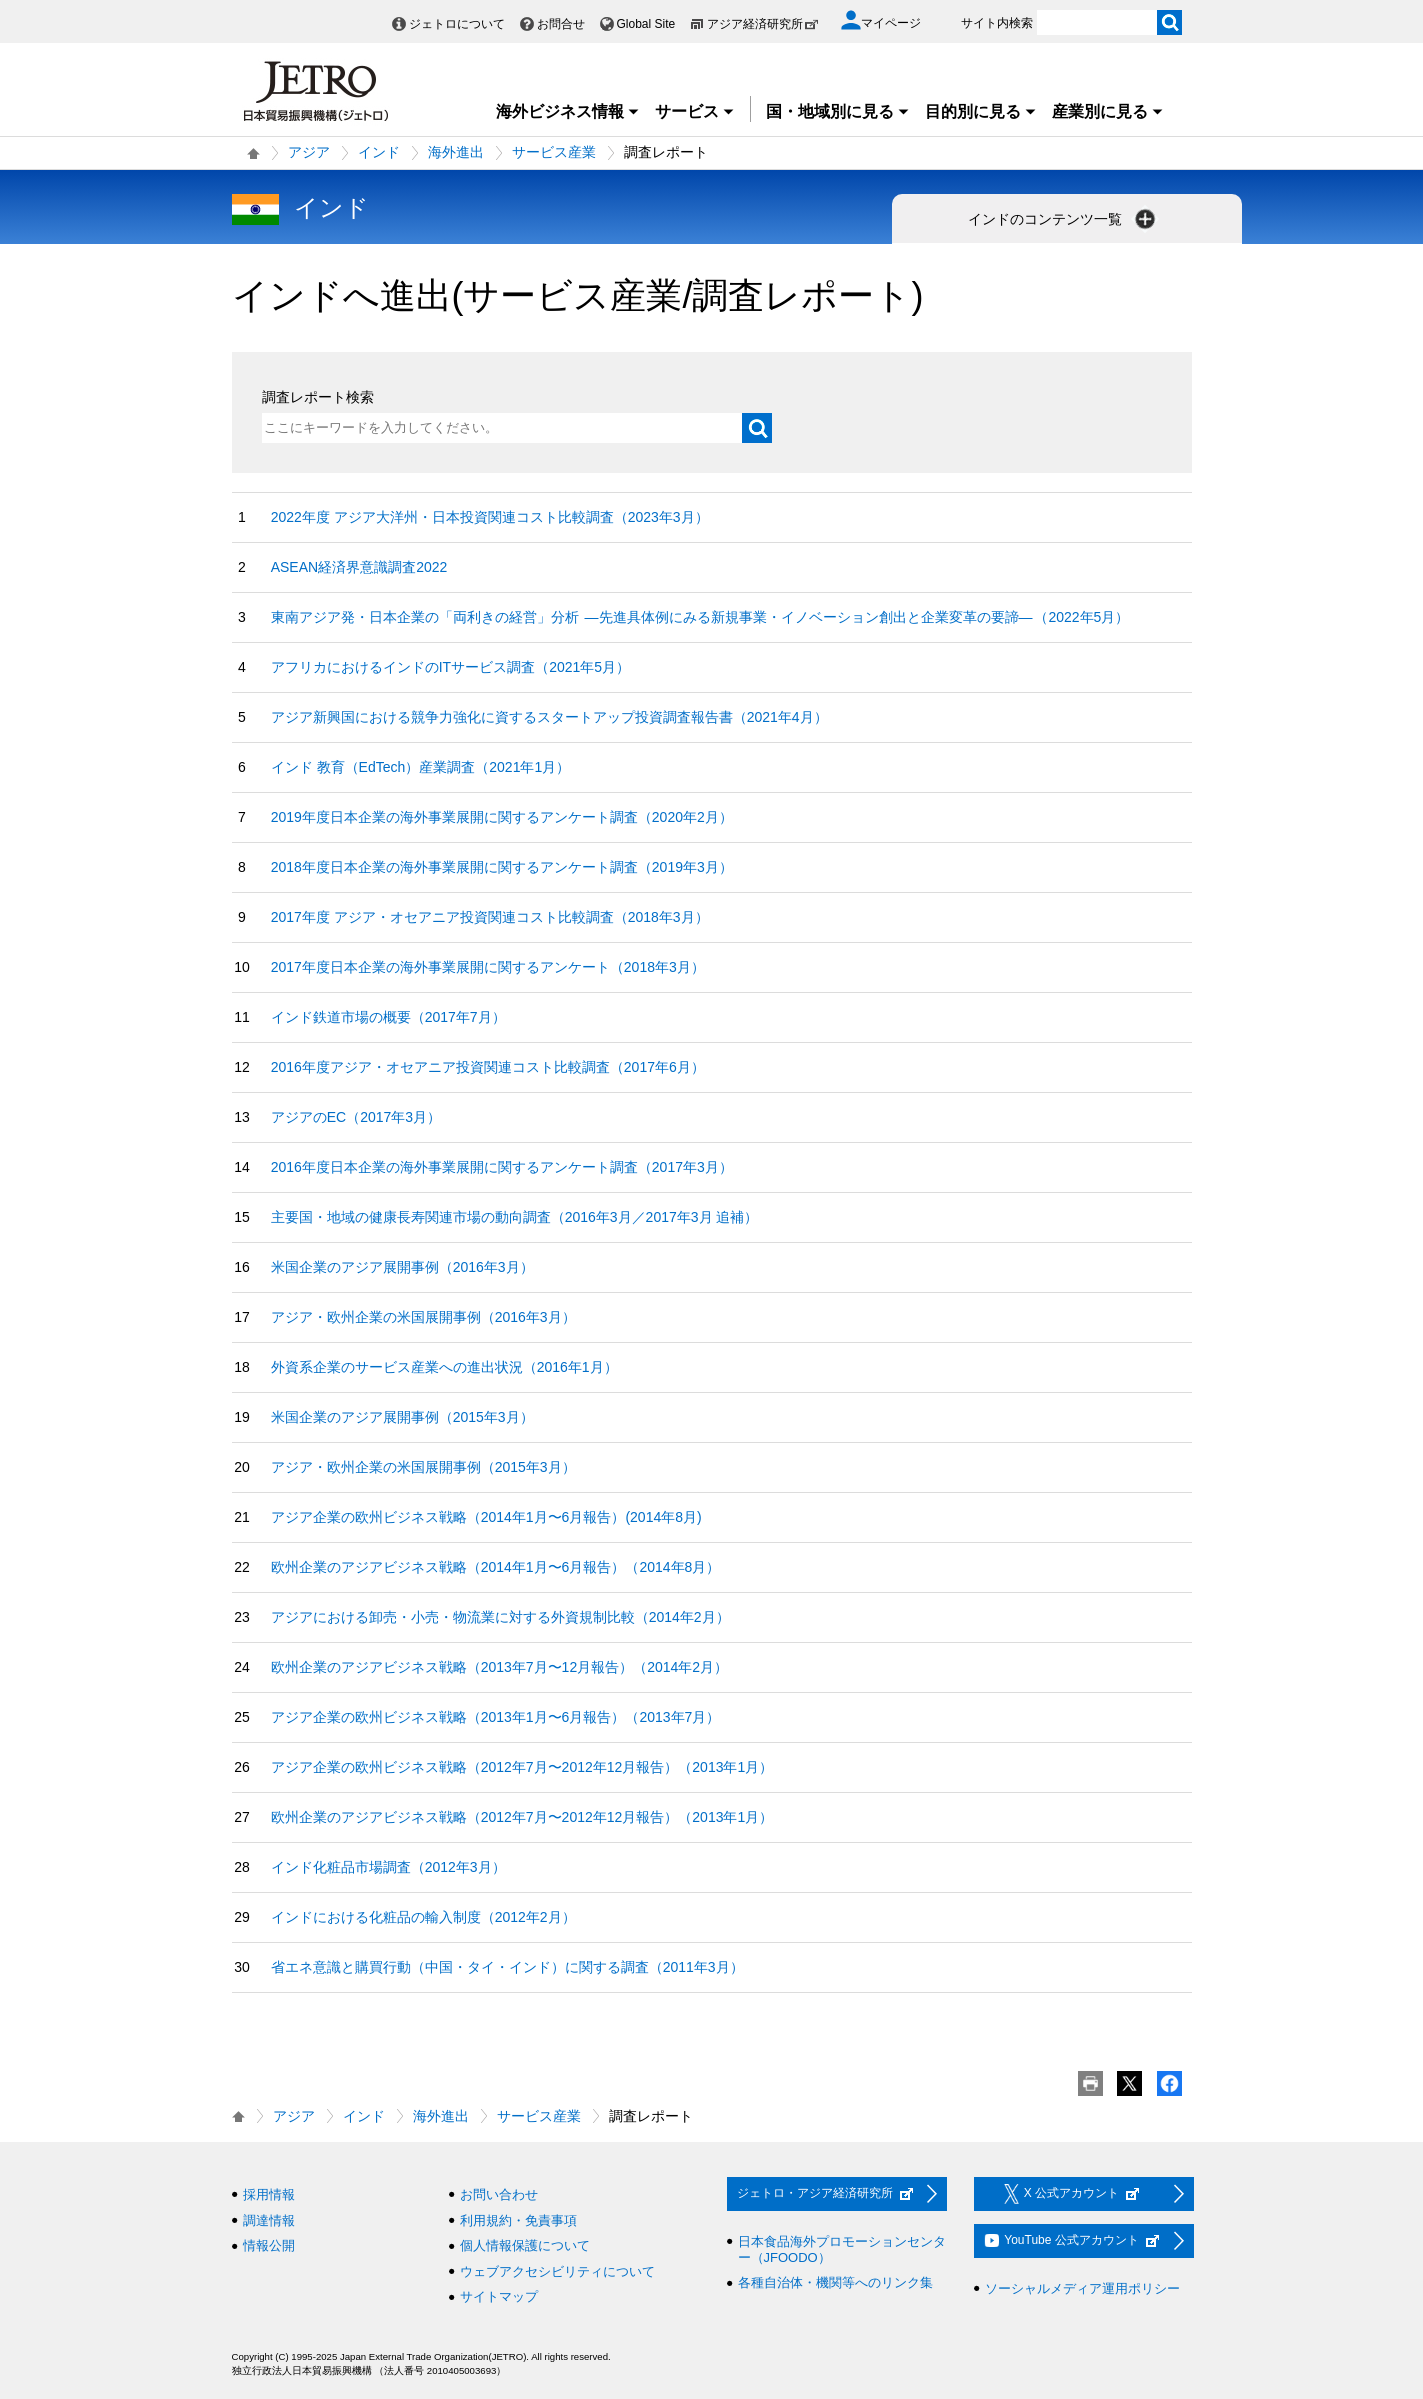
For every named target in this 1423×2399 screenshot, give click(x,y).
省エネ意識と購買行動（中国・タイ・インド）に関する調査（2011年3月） (507, 1967)
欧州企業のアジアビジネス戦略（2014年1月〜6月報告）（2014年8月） (496, 1567)
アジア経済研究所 (763, 24)
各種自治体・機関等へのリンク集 (835, 2282)
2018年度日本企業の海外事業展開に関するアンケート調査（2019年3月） (502, 867)
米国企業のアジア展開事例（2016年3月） (402, 1267)
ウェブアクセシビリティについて (557, 2271)
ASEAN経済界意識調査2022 (359, 567)
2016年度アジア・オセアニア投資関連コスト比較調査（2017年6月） (488, 1067)
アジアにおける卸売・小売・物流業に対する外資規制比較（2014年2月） (500, 1617)
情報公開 (269, 2245)
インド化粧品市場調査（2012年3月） (388, 1867)
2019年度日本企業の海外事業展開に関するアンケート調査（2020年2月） (502, 817)
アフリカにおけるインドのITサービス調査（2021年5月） (450, 667)
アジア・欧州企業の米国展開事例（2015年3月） (423, 1467)
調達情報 (269, 2220)
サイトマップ (499, 2296)
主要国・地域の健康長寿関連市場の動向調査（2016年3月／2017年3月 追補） (515, 1217)
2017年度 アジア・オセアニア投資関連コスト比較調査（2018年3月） (490, 917)
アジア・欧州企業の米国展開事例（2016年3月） (423, 1317)
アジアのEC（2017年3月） (356, 1117)
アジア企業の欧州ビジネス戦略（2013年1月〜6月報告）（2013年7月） (496, 1717)
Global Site (646, 24)
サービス (695, 111)
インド (379, 152)
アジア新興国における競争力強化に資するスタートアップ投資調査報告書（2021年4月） (549, 717)
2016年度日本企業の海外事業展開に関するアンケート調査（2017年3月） (502, 1167)
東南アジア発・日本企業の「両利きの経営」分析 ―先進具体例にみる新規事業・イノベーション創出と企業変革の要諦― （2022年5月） (700, 617)
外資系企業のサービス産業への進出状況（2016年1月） (444, 1367)
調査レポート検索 (318, 397)
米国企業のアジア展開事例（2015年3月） (402, 1417)
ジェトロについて (457, 24)
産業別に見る (1108, 111)
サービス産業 (554, 152)
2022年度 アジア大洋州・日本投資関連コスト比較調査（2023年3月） (490, 517)
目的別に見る (981, 111)
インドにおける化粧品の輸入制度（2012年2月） (423, 1917)
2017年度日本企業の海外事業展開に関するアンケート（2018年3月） (488, 967)
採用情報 (269, 2194)
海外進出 (456, 152)
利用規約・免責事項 (518, 2220)
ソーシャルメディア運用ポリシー (1082, 2288)
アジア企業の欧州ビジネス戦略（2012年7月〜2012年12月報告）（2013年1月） (522, 1767)
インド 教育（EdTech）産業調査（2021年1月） (421, 767)
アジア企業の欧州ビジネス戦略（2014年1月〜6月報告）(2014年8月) (486, 1517)
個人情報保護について (525, 2245)
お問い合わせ (499, 2194)
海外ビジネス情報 (568, 111)
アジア (309, 152)
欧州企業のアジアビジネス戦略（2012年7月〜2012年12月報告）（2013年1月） (522, 1817)
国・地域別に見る (838, 111)
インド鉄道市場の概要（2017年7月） (388, 1017)
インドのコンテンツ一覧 (1064, 219)
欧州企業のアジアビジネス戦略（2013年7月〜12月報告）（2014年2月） (499, 1667)
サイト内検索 (997, 23)
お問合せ (561, 24)
